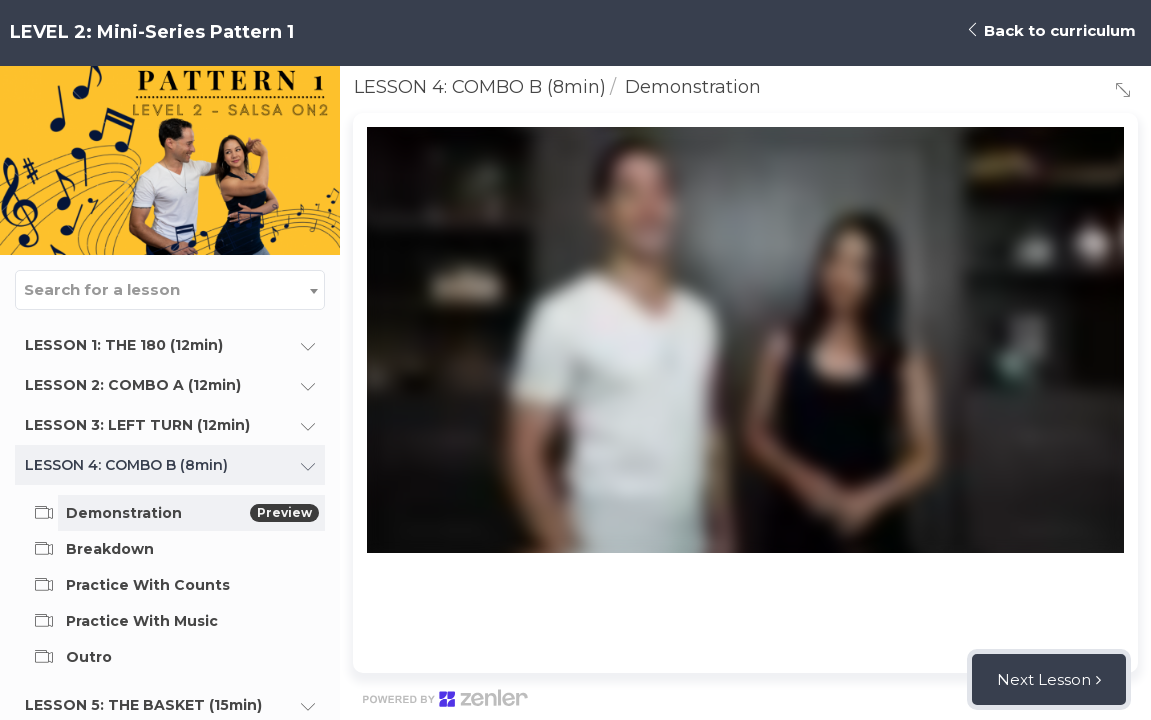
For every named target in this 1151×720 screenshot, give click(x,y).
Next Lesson (1044, 679)
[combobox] (170, 290)
